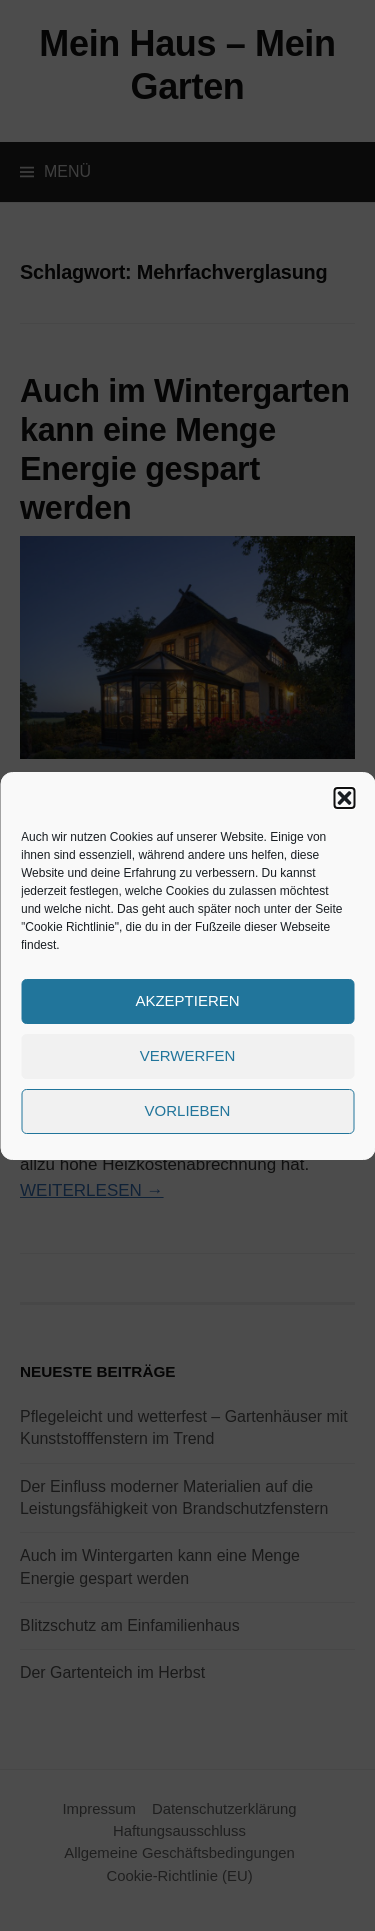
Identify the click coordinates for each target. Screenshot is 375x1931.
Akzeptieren (187, 1000)
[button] (344, 798)
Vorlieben (188, 1110)
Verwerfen (188, 1055)
